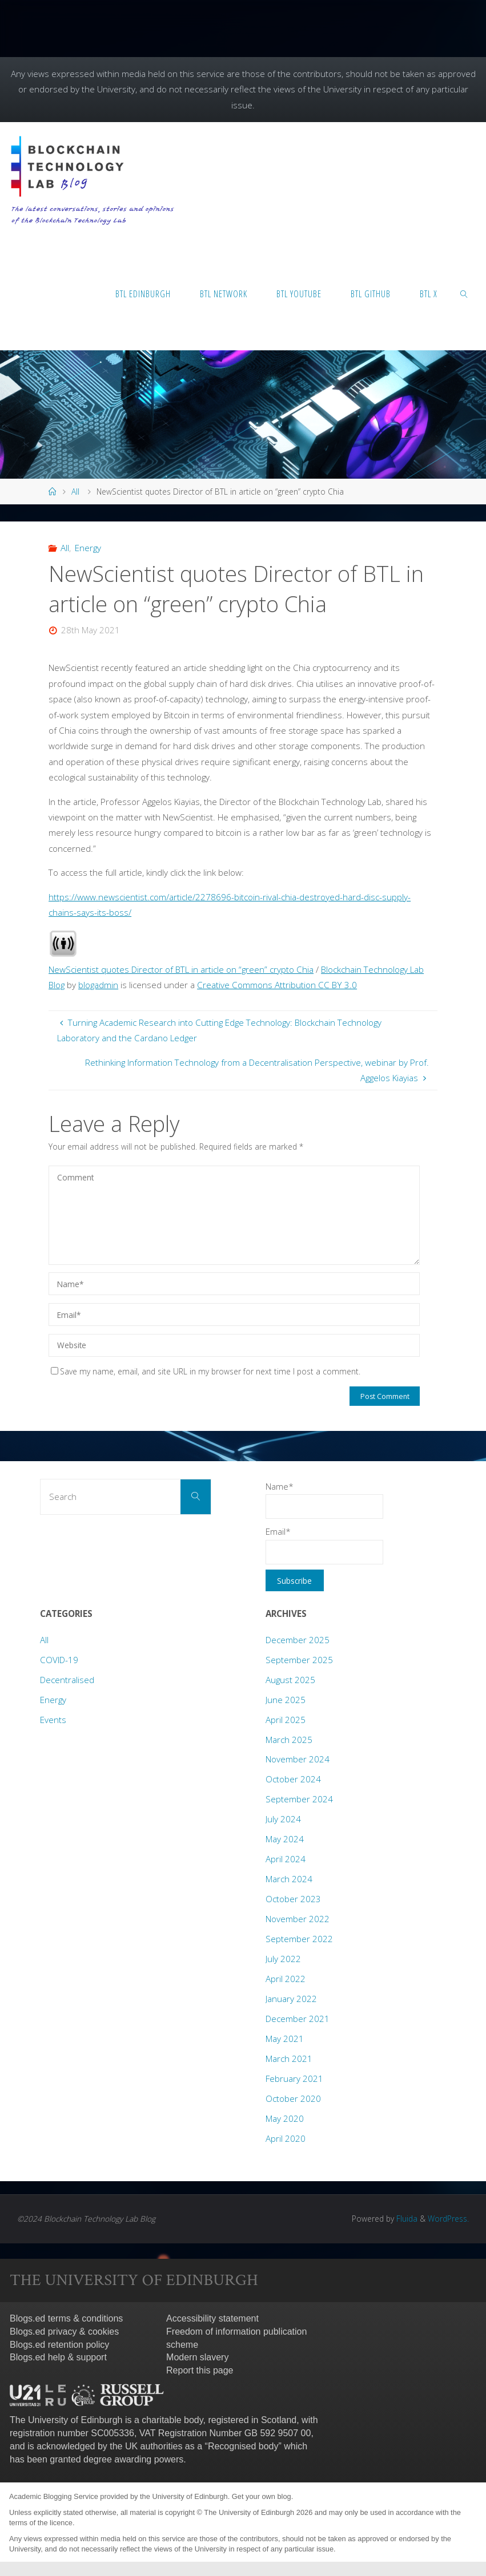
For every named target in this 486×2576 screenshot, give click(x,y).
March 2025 (289, 1739)
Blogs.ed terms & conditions (66, 2318)
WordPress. (448, 2218)
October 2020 (293, 2098)
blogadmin (98, 984)
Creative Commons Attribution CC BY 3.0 (277, 984)
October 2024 (293, 1779)
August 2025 (290, 1679)
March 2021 (289, 2058)
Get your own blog (261, 2496)
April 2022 (286, 1978)
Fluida (405, 2218)
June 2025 (286, 1699)
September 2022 (299, 1938)
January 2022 (291, 1998)
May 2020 (285, 2118)
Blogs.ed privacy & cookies (64, 2331)
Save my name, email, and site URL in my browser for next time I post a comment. (205, 1371)
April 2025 (286, 1719)
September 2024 (299, 1799)
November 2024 (298, 1759)
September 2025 (299, 1659)
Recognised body (243, 2446)
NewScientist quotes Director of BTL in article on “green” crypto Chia (181, 969)
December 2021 (298, 2018)
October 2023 (293, 1898)
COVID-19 (59, 1659)
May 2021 (285, 2038)
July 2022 (283, 1958)
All (75, 491)
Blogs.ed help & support (58, 2357)
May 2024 (285, 1839)
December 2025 (298, 1639)
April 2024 (286, 1859)
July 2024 (283, 1819)
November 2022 (298, 1918)
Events (53, 1719)
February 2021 (294, 2078)
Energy (88, 547)
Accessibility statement (212, 2318)
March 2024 (289, 1879)
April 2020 (286, 2138)
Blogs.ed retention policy (59, 2344)
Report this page (199, 2370)
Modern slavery (197, 2357)
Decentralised (67, 1679)
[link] (464, 293)
